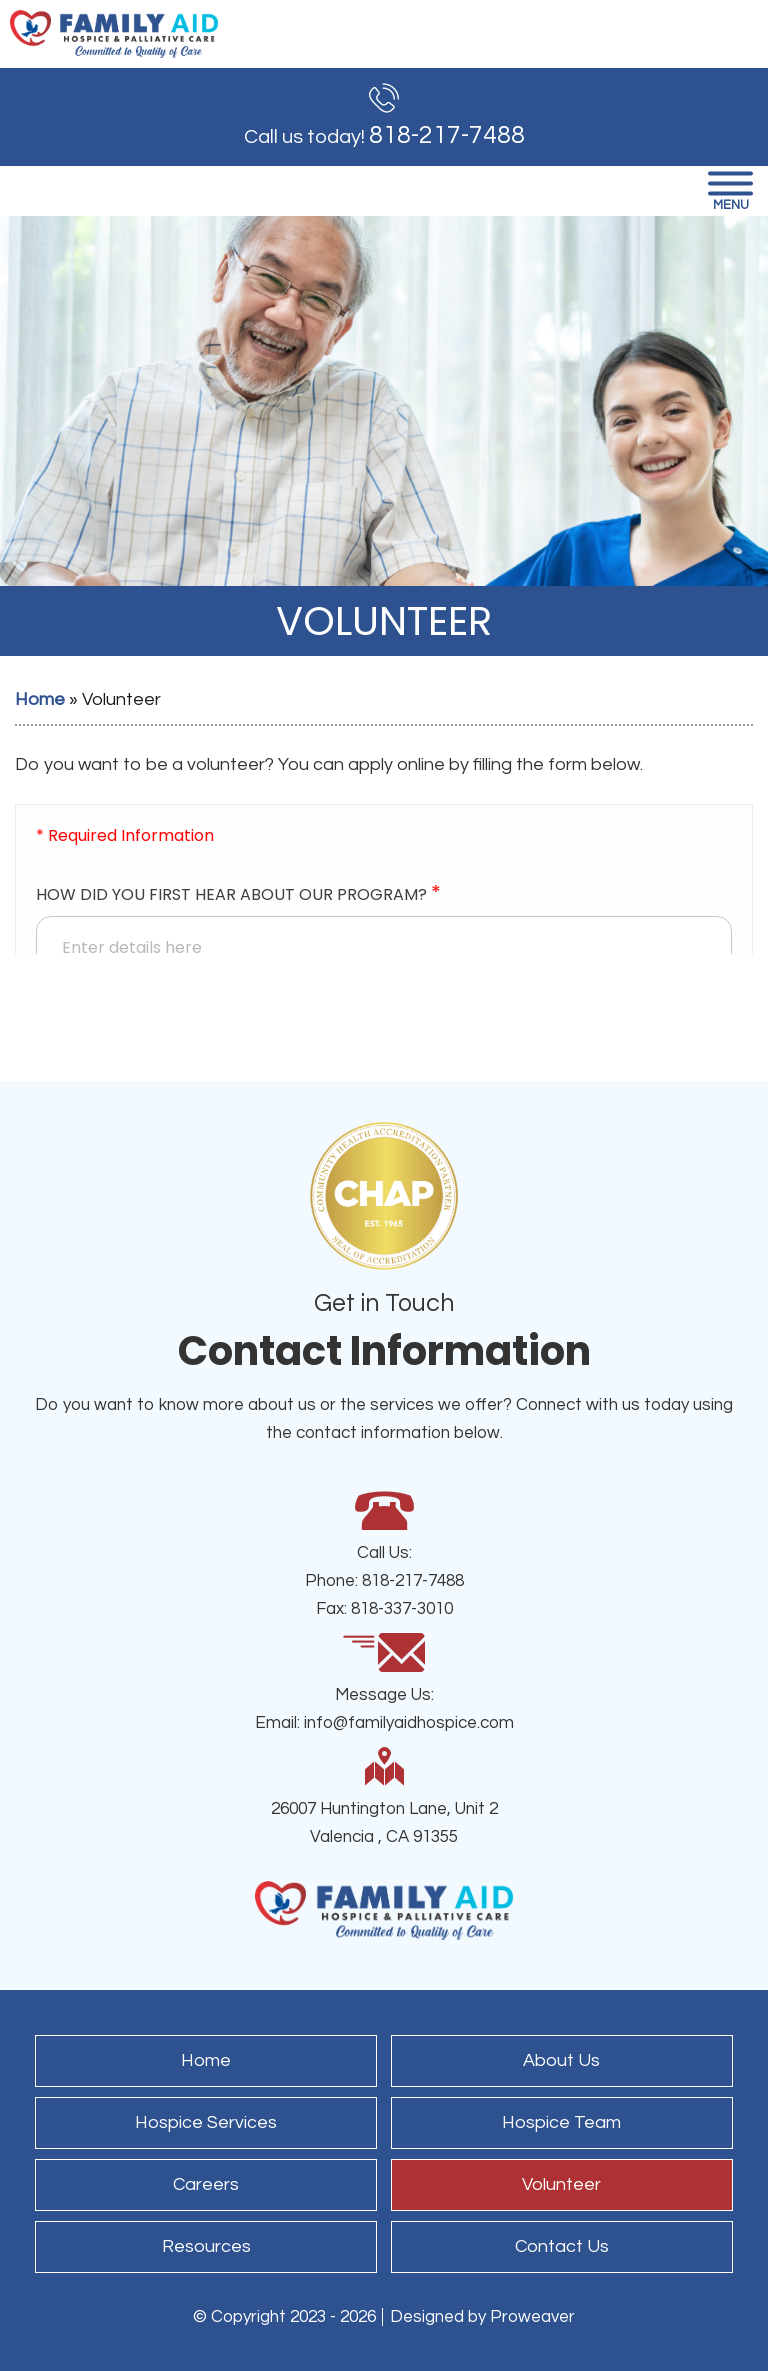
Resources (206, 2246)
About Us (561, 2060)
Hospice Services (206, 2122)
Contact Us (562, 2246)
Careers (206, 2184)
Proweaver (532, 2317)
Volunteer (561, 2184)
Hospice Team (561, 2122)
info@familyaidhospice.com (409, 1723)
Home (40, 699)
